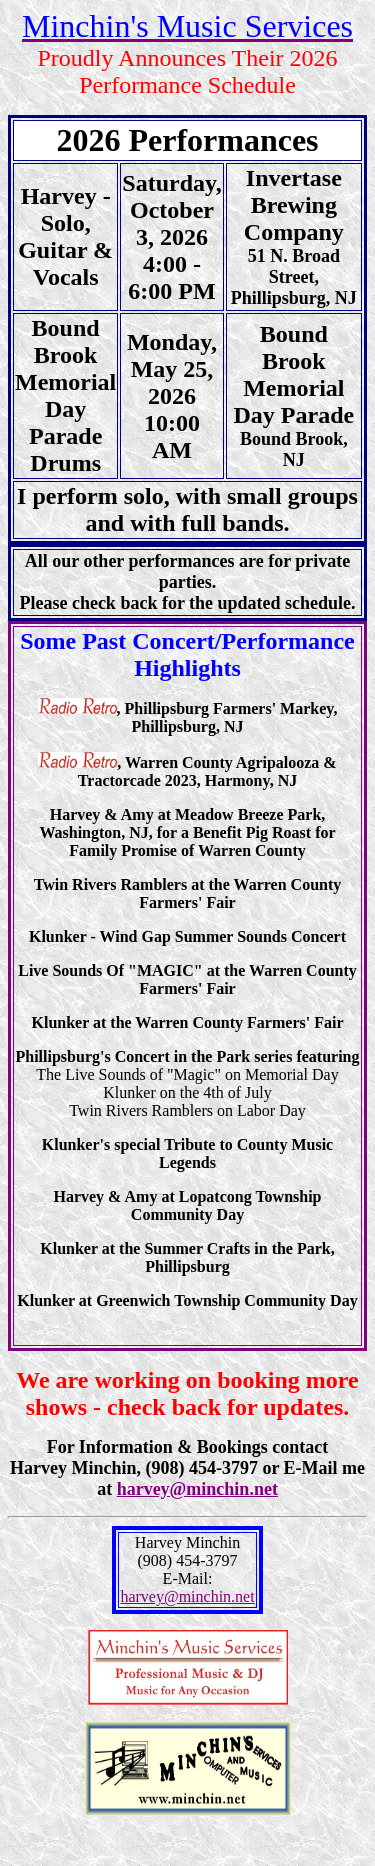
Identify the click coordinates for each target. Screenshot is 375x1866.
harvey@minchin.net (197, 1489)
